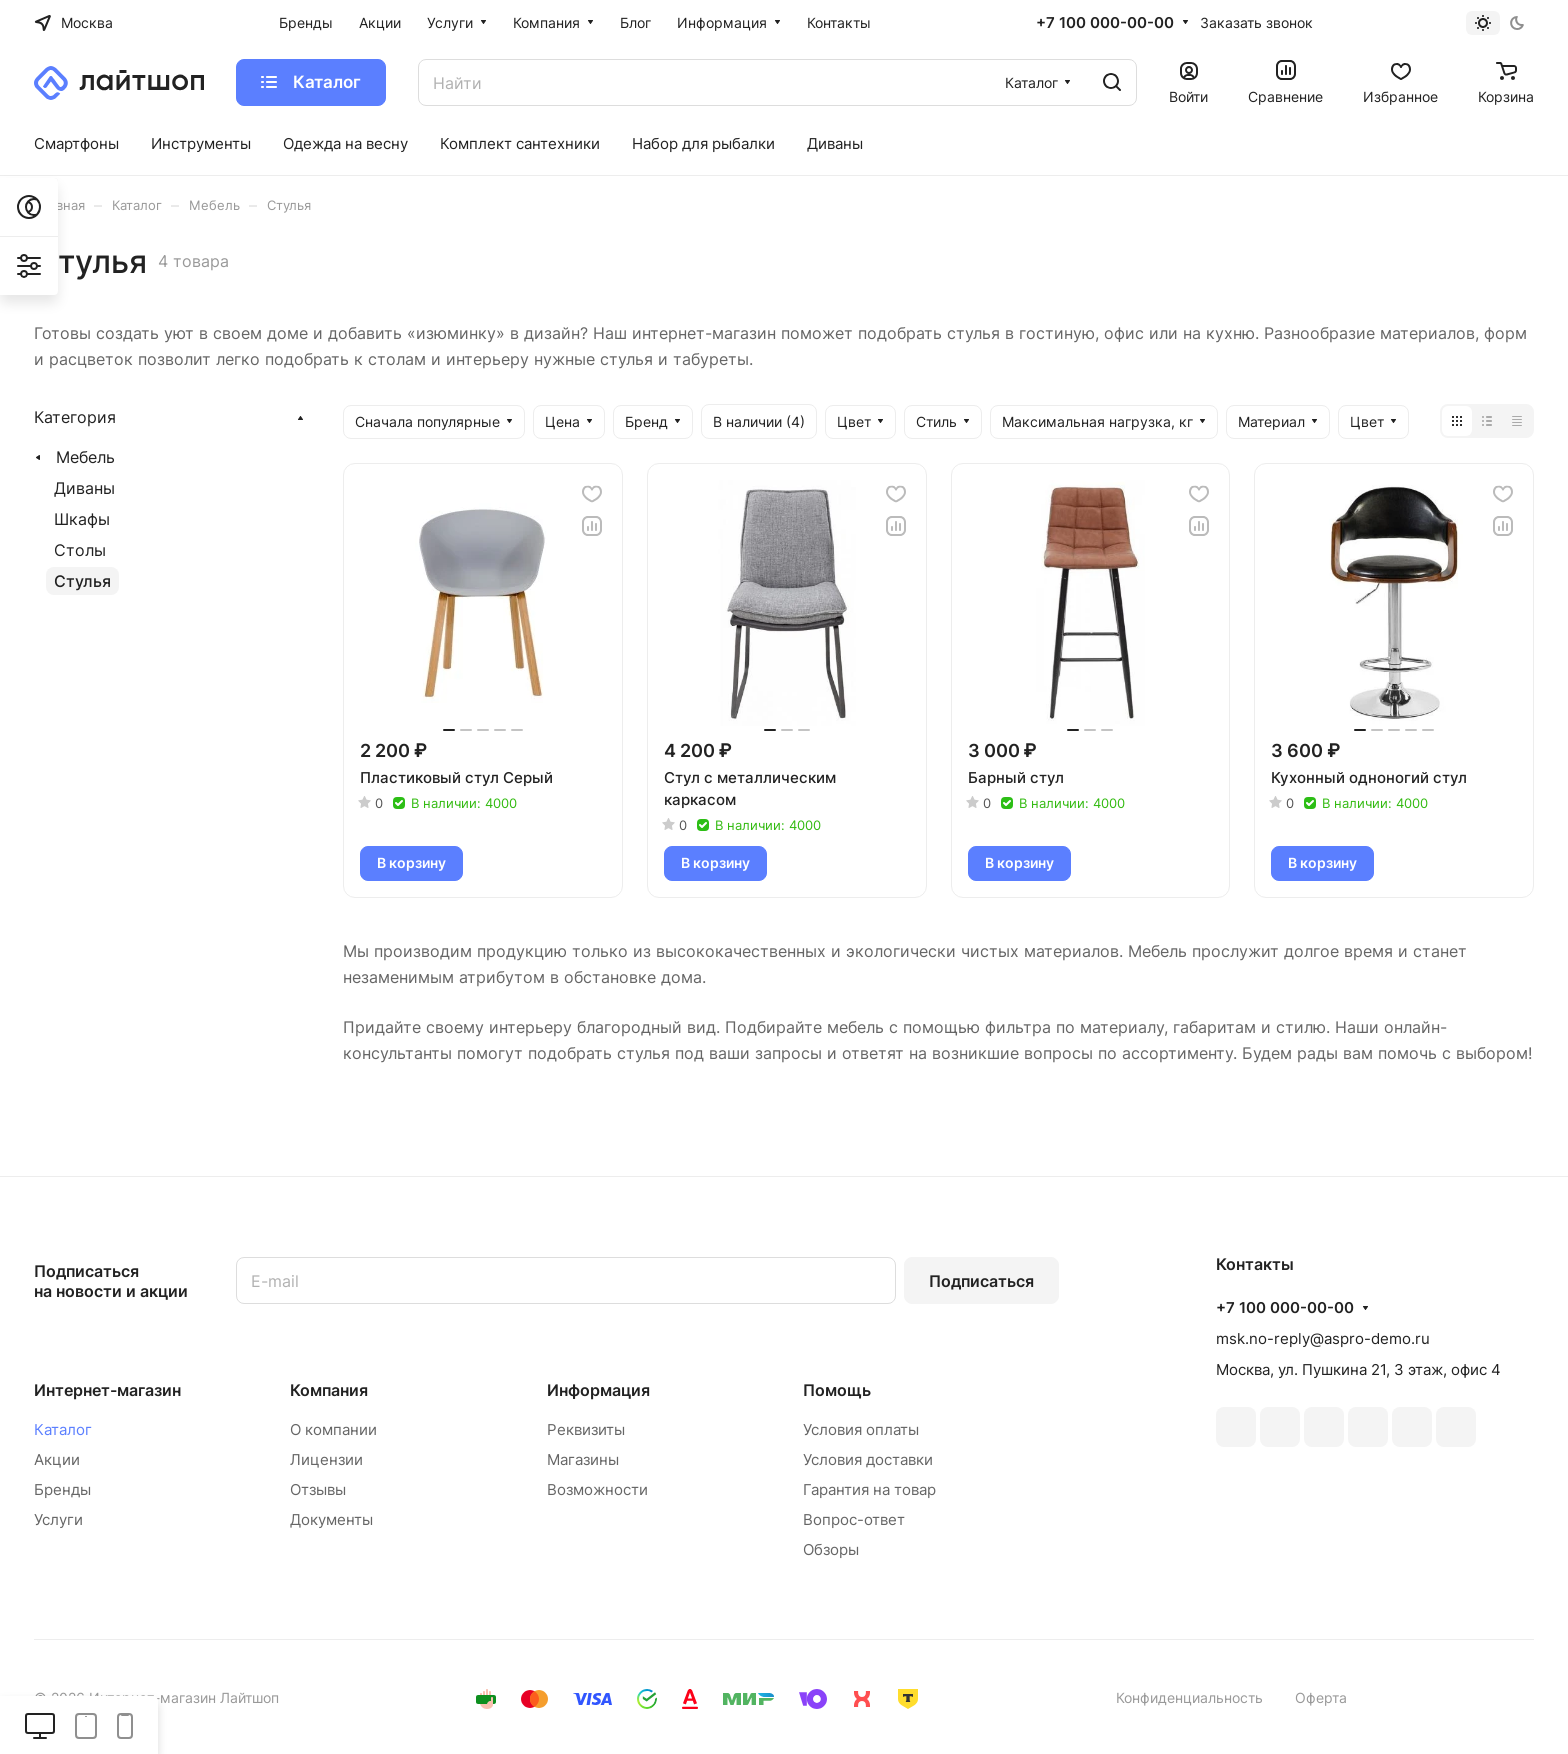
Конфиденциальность (1189, 1697)
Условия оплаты (861, 1429)
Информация (598, 1390)
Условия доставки (868, 1459)
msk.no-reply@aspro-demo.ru (1323, 1338)
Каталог (63, 1429)
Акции (57, 1459)
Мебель (85, 457)
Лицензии (326, 1459)
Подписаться (981, 1281)
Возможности (597, 1489)
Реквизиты (586, 1429)
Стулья (82, 581)
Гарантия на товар (869, 1489)
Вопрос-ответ (854, 1519)
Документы (331, 1519)
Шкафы (82, 519)
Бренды (62, 1489)
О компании (333, 1429)
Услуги (58, 1519)
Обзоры (831, 1549)
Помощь (837, 1390)
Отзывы (318, 1489)
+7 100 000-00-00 (1105, 23)
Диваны (84, 488)
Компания (329, 1390)
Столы (80, 550)
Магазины (583, 1459)
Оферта (1321, 1697)
